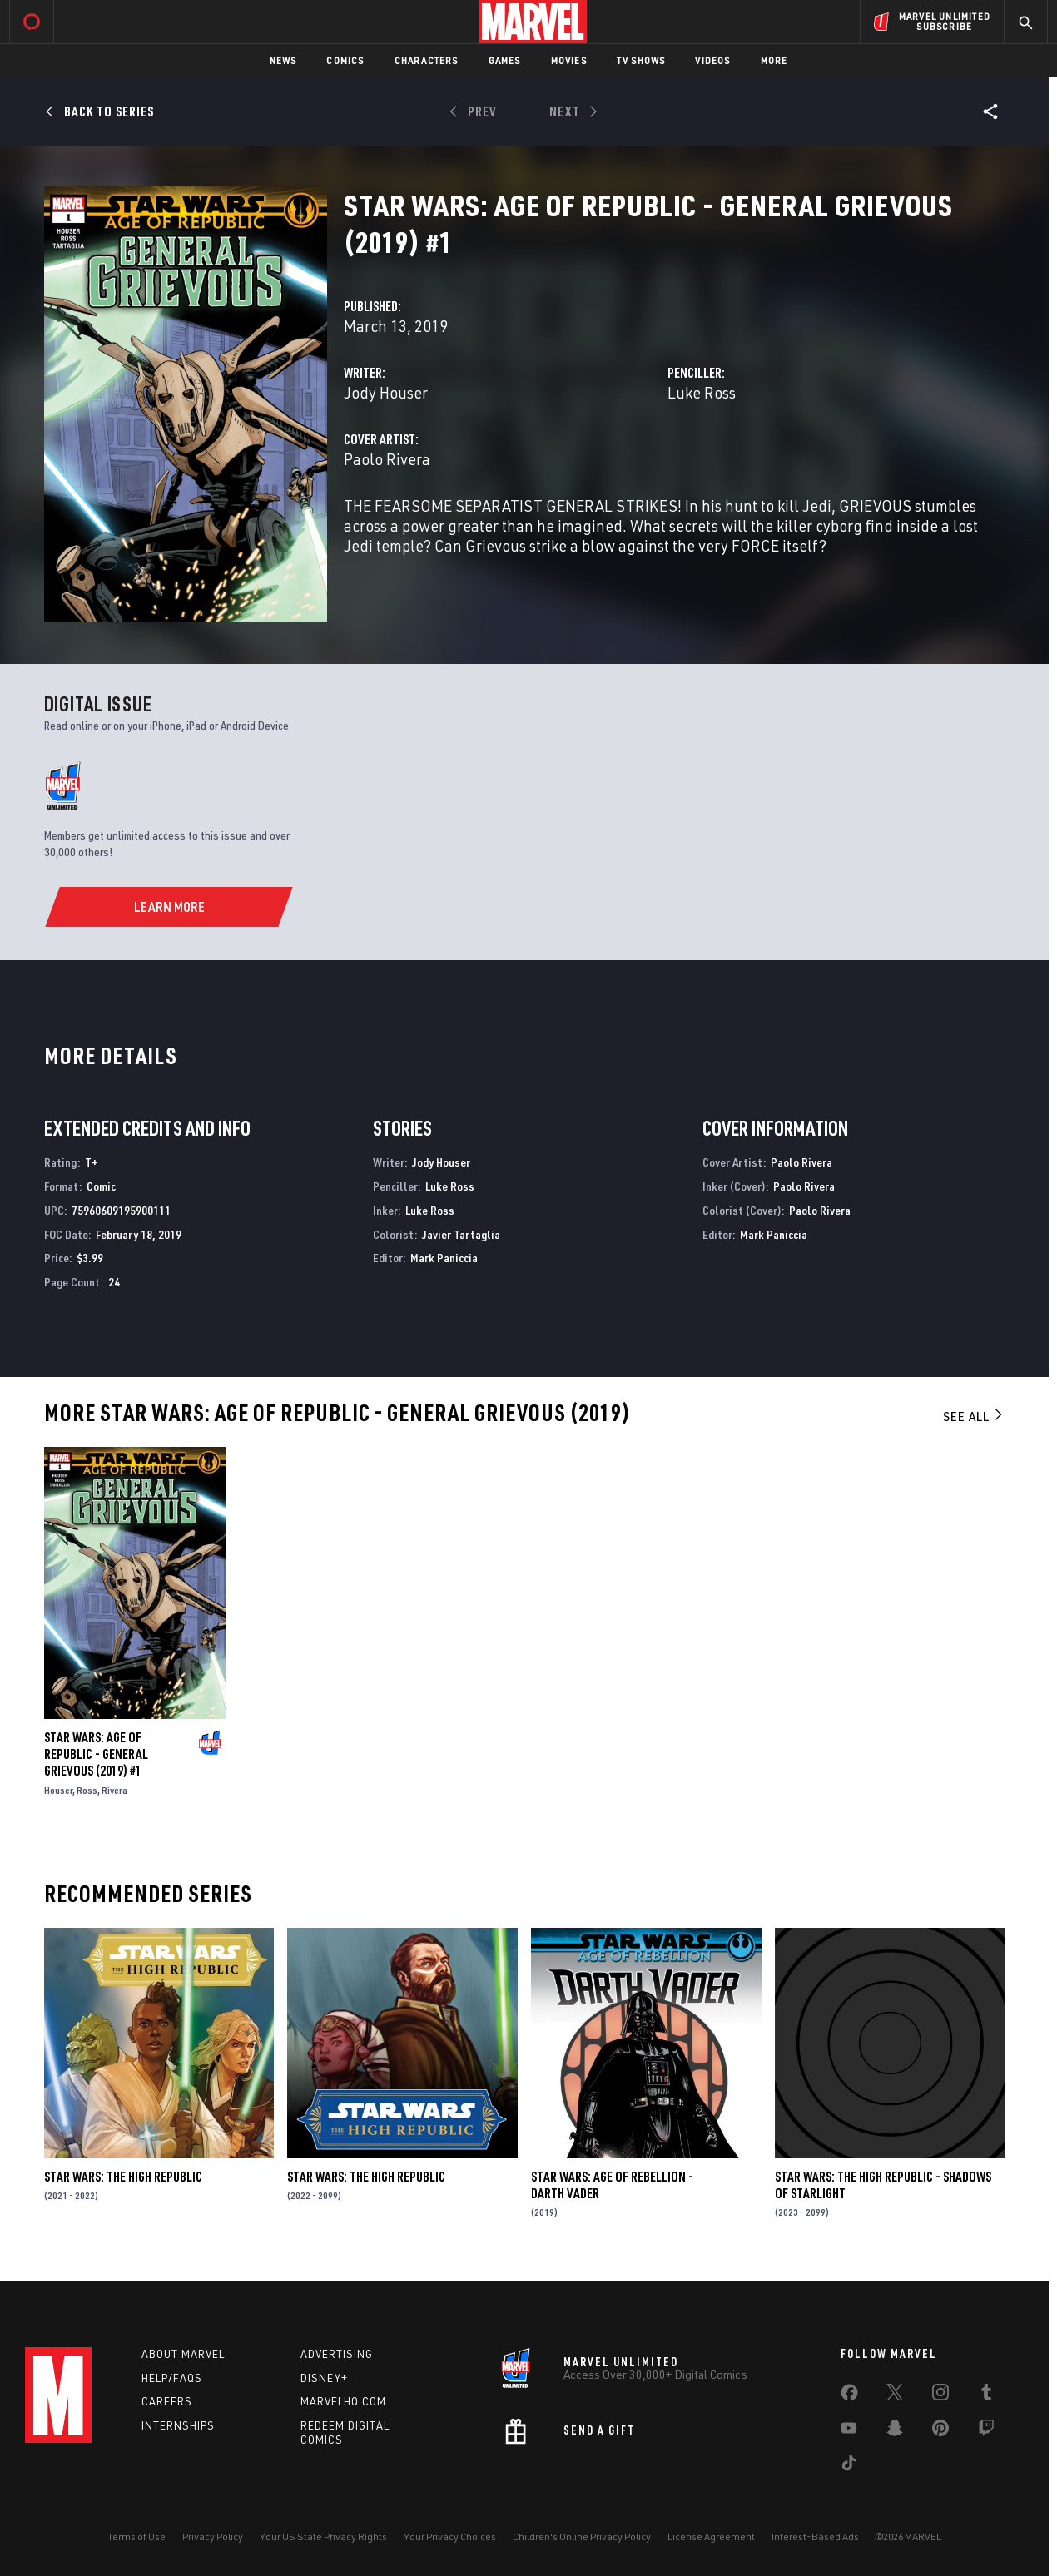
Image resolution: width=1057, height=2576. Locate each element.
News (283, 60)
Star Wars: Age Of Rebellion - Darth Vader (612, 2185)
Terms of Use (136, 2536)
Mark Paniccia (444, 1258)
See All (974, 1416)
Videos (712, 60)
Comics (345, 60)
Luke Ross (701, 392)
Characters (427, 60)
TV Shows (641, 60)
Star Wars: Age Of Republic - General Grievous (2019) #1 (96, 1754)
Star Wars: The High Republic (123, 2176)
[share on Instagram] (940, 2395)
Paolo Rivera (387, 458)
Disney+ (324, 2378)
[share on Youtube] (849, 2431)
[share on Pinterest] (940, 2431)
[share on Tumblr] (986, 2395)
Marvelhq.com (343, 2401)
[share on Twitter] (894, 2395)
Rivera (114, 1790)
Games (505, 60)
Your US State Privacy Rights (323, 2536)
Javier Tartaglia (461, 1234)
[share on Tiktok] (849, 2466)
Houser (58, 1790)
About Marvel (183, 2354)
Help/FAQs (171, 2378)
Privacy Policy (212, 2536)
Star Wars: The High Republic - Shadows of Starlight (883, 2185)
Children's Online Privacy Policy (582, 2536)
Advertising (336, 2354)
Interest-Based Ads (815, 2536)
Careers (166, 2401)
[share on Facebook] (849, 2396)
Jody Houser (386, 392)
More (774, 60)
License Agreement (711, 2536)
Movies (569, 60)
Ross (87, 1790)
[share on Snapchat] (894, 2431)
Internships (178, 2425)
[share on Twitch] (986, 2431)
